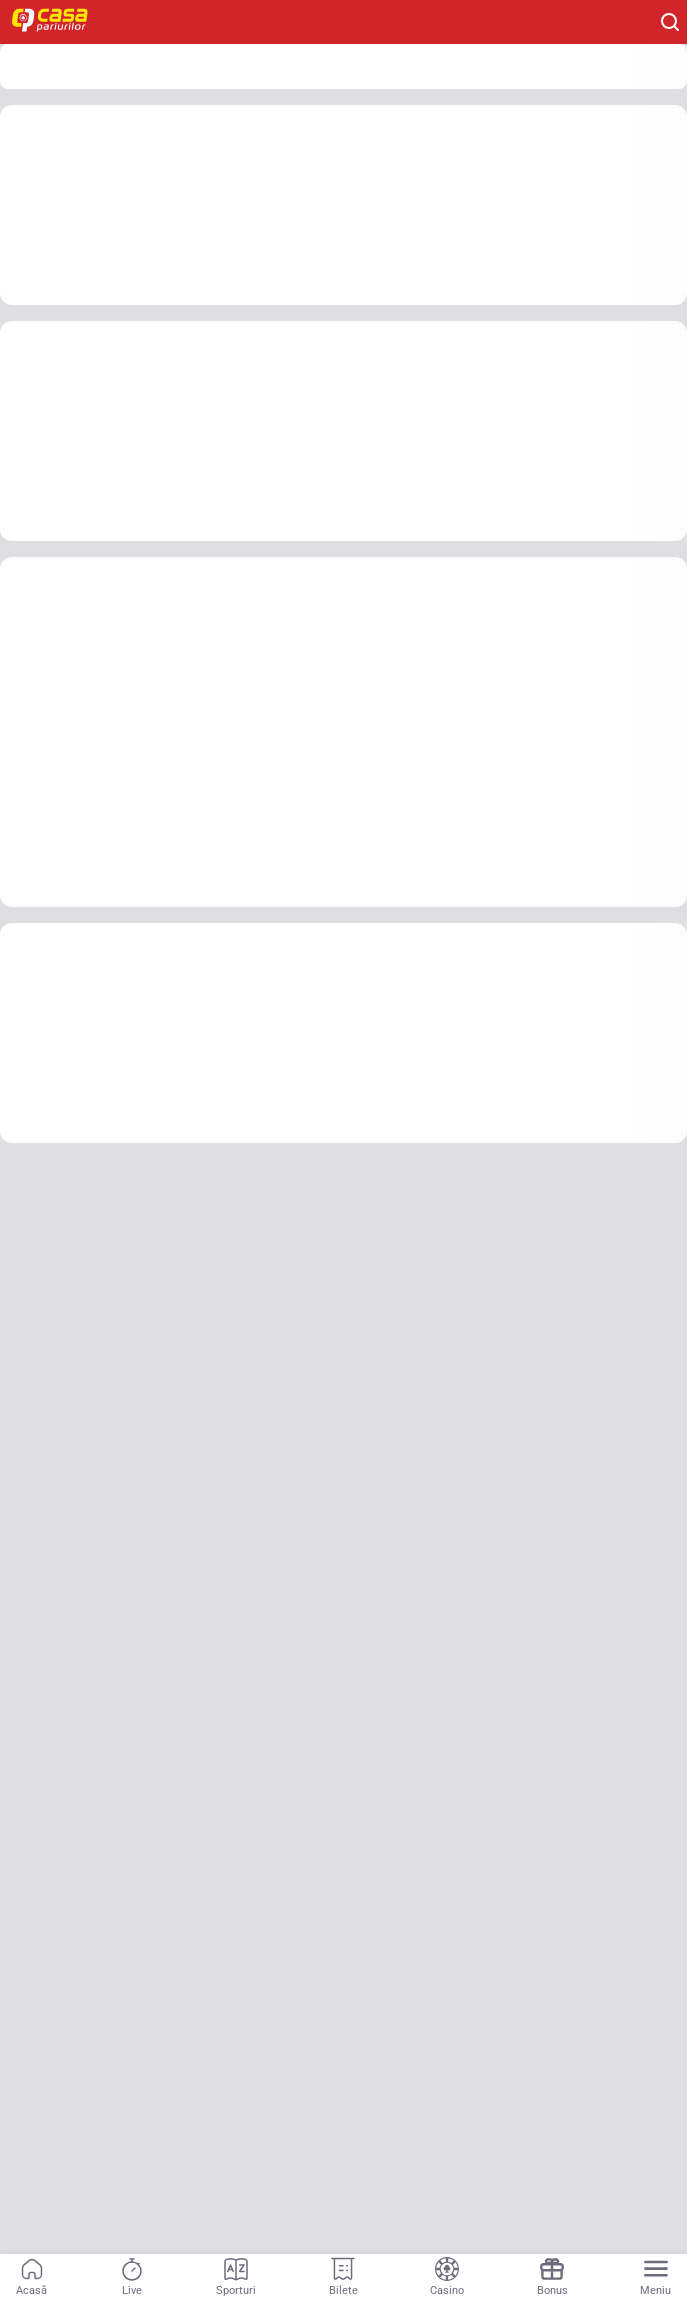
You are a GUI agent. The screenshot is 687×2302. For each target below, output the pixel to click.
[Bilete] (343, 2278)
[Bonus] (552, 2278)
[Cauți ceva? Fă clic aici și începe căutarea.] (670, 22)
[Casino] (447, 2278)
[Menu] (655, 2278)
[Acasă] (31, 2278)
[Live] (132, 2278)
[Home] (60, 22)
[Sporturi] (236, 2278)
